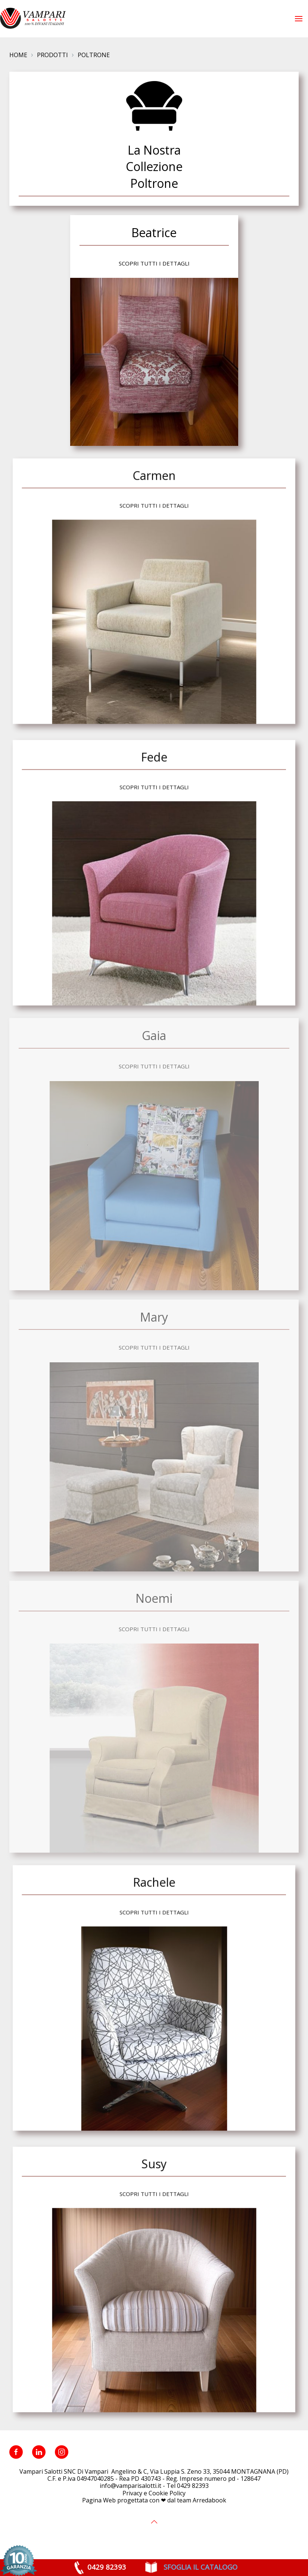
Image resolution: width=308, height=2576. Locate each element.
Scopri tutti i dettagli (154, 263)
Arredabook (209, 2500)
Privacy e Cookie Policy (154, 2493)
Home (18, 55)
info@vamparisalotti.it (130, 2486)
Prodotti (52, 55)
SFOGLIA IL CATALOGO (199, 2567)
